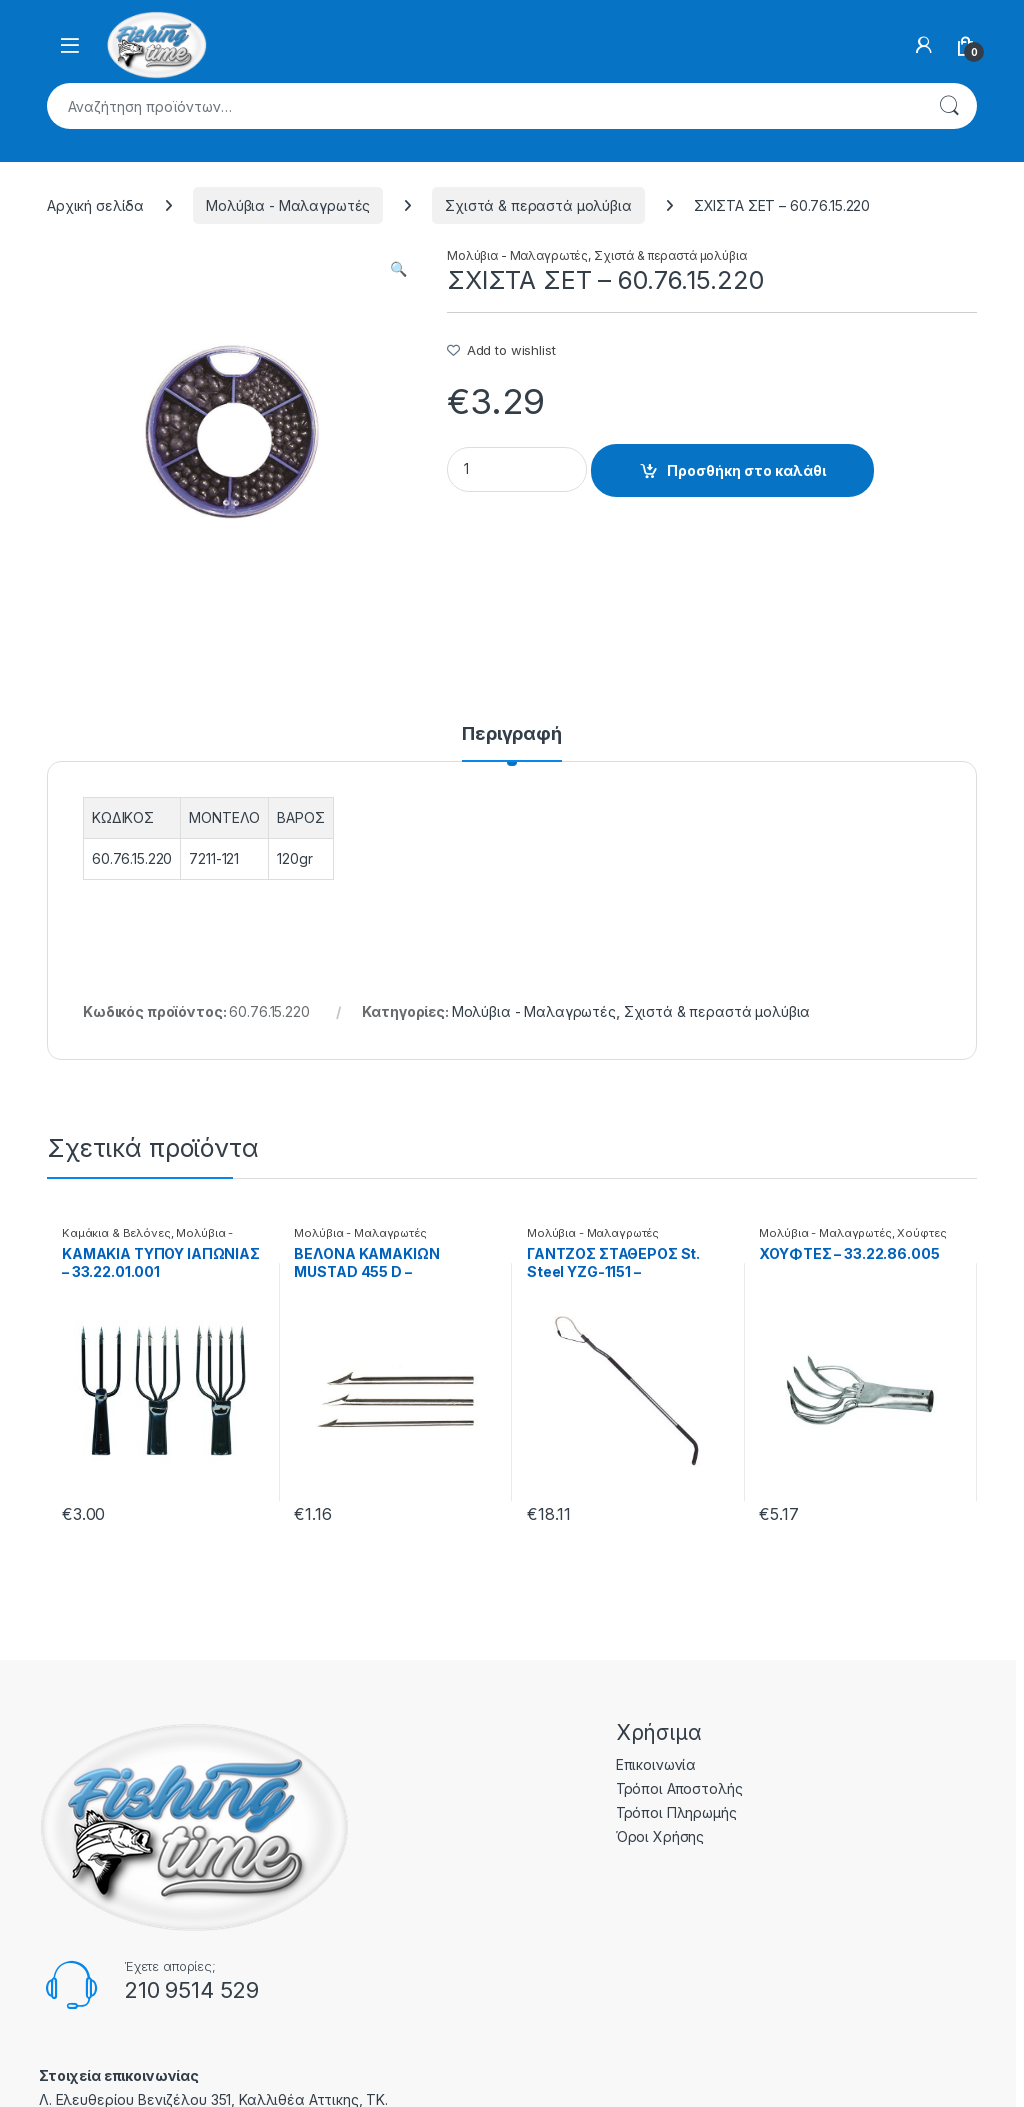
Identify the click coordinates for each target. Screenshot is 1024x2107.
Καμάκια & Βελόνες (116, 1233)
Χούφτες (921, 1233)
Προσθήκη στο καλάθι (746, 470)
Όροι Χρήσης (660, 1836)
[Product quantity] (517, 469)
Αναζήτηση (949, 106)
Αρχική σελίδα (95, 205)
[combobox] (484, 106)
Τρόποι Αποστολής (679, 1788)
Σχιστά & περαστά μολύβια (538, 205)
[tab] (512, 743)
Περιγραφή (512, 734)
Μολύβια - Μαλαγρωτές (288, 205)
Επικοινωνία (656, 1764)
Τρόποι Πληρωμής (676, 1812)
